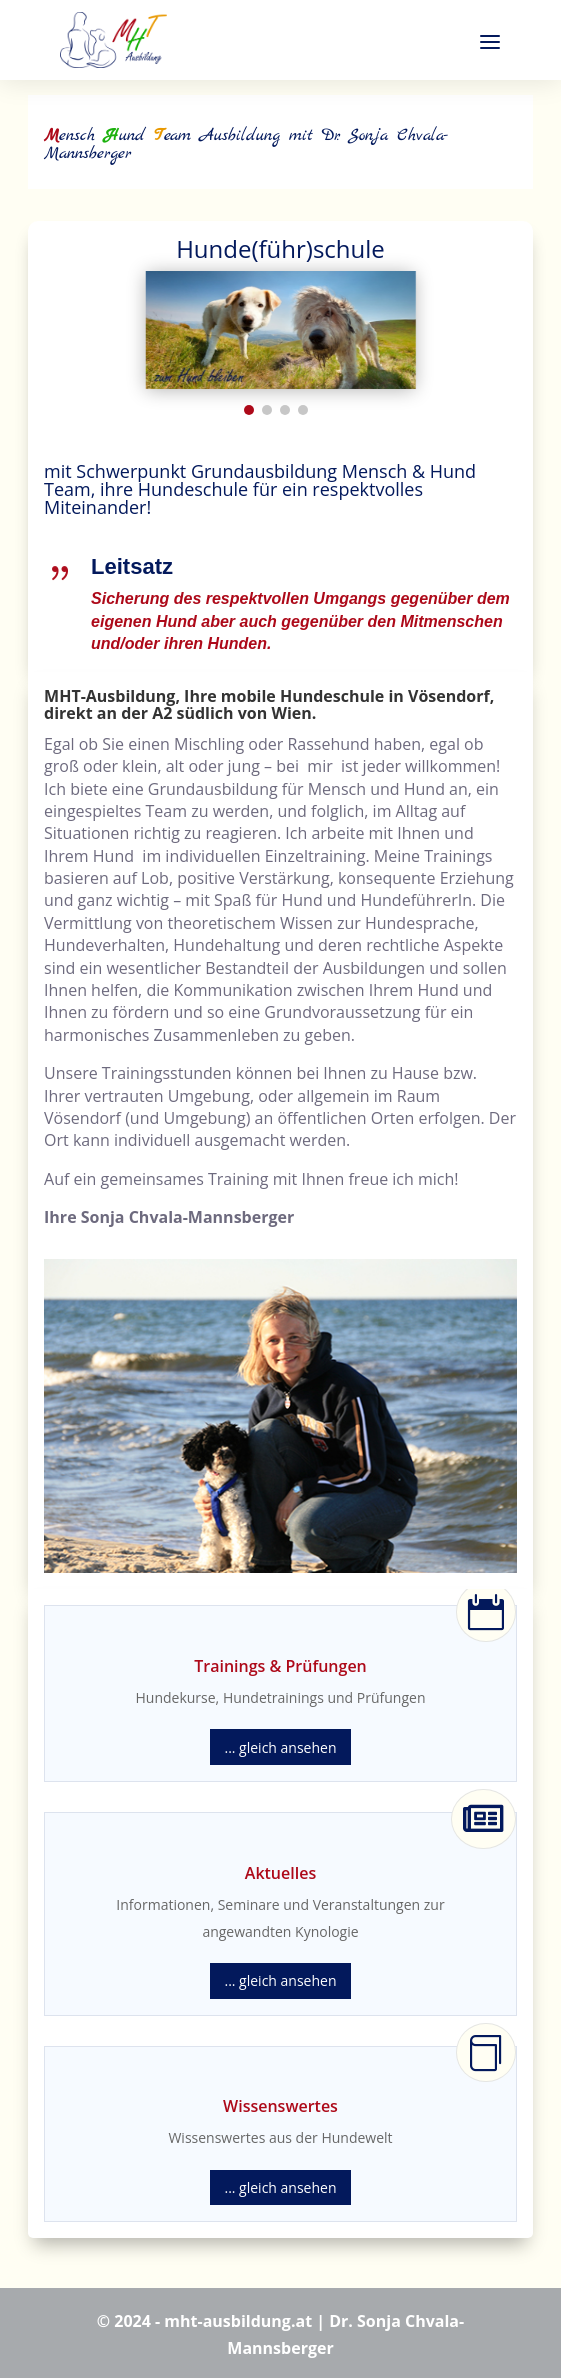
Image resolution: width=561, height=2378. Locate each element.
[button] (249, 410)
